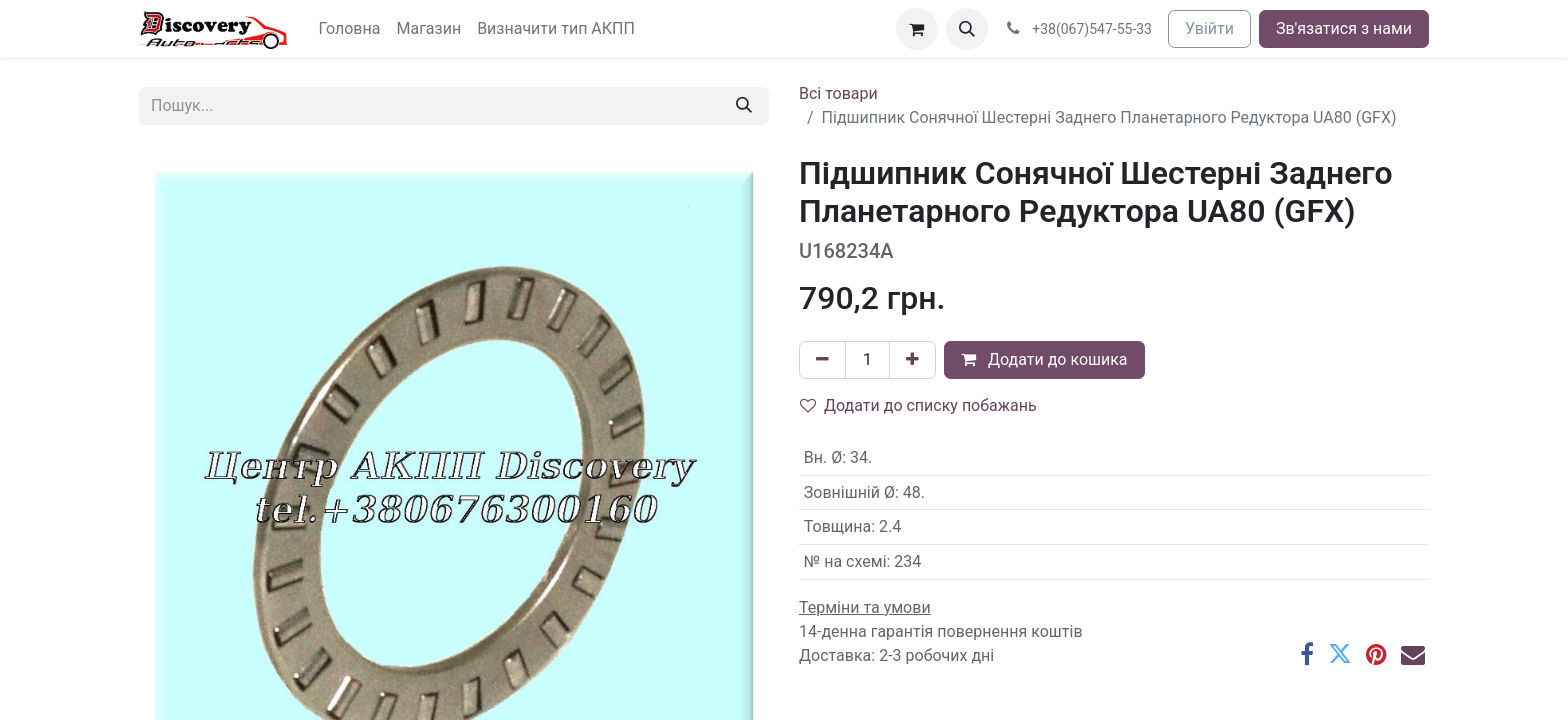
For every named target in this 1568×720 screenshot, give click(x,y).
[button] (967, 29)
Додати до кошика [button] (1044, 359)
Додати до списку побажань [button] (918, 405)
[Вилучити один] (822, 360)
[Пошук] (744, 106)
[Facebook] (1307, 654)
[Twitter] (1340, 654)
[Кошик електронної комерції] (917, 29)
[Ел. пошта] (1413, 654)
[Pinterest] (1376, 654)
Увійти (1209, 28)
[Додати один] (912, 360)
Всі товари (838, 93)
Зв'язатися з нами (1344, 28)
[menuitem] (350, 29)
